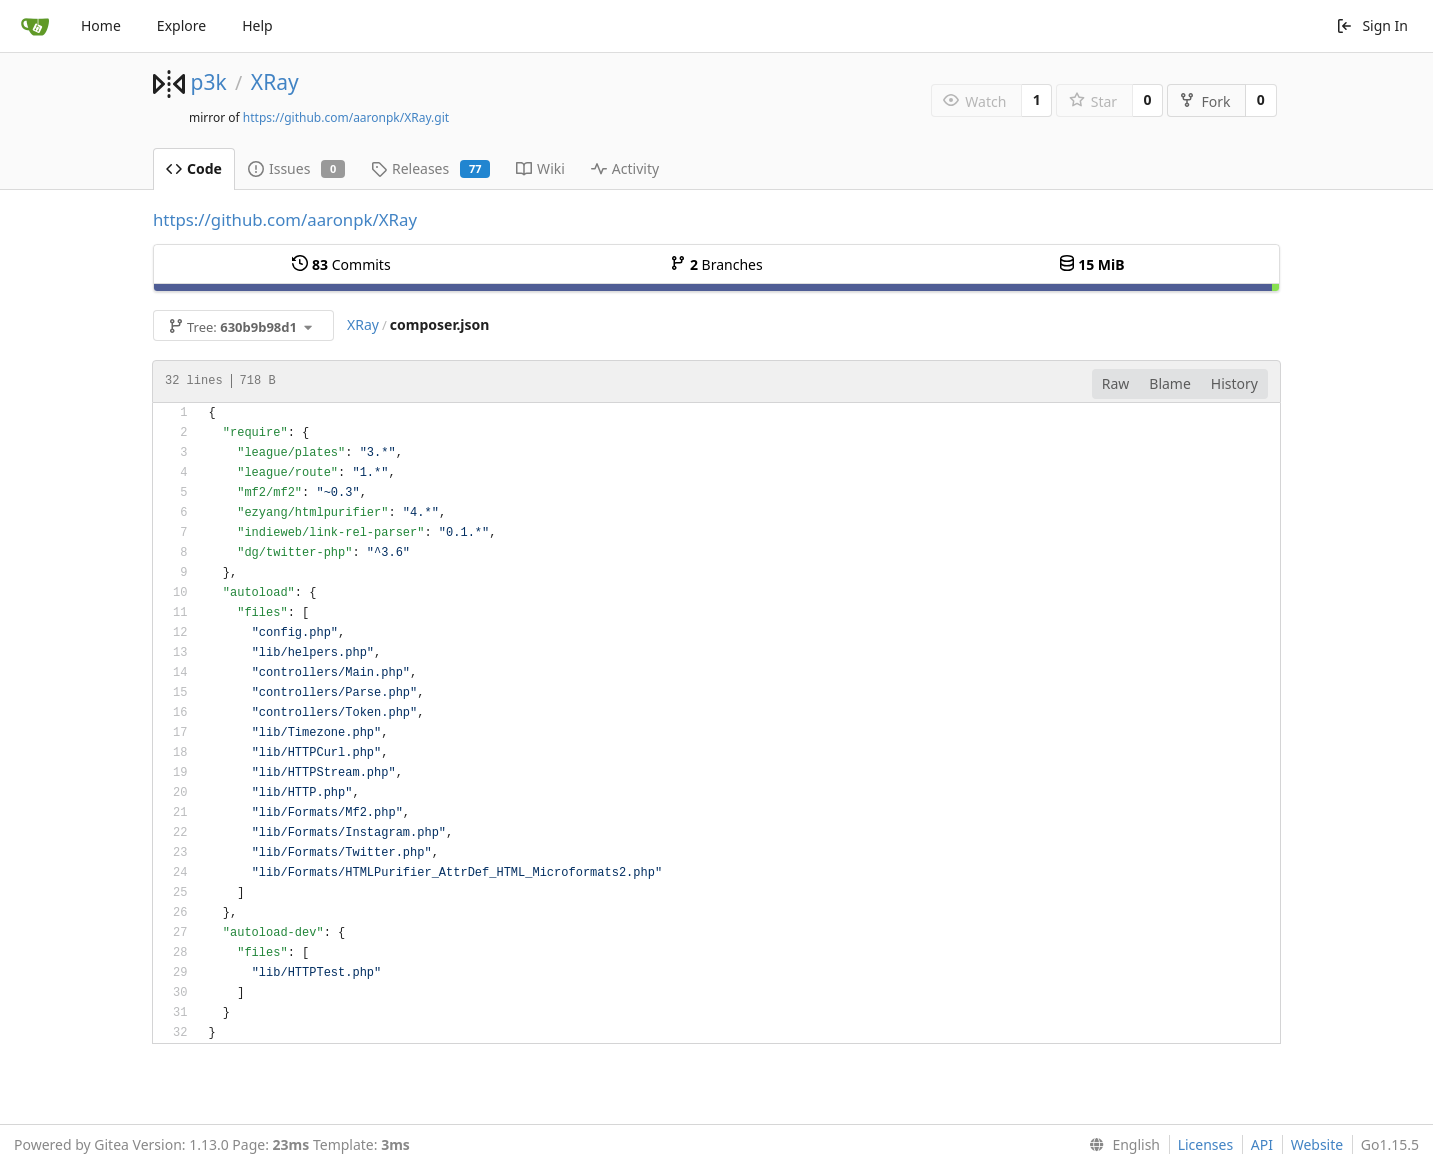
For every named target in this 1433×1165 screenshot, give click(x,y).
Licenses (1206, 1144)
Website (1317, 1144)
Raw (1116, 383)
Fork (1204, 101)
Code (194, 168)
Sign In (1372, 25)
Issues (296, 168)
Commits (341, 264)
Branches (716, 264)
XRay (275, 82)
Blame (1170, 383)
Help (257, 25)
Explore (181, 25)
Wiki (540, 168)
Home (101, 25)
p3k (208, 82)
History (1234, 383)
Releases (430, 168)
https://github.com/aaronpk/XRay (285, 219)
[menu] (1120, 1145)
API (1262, 1144)
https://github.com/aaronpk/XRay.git (346, 117)
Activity (625, 168)
